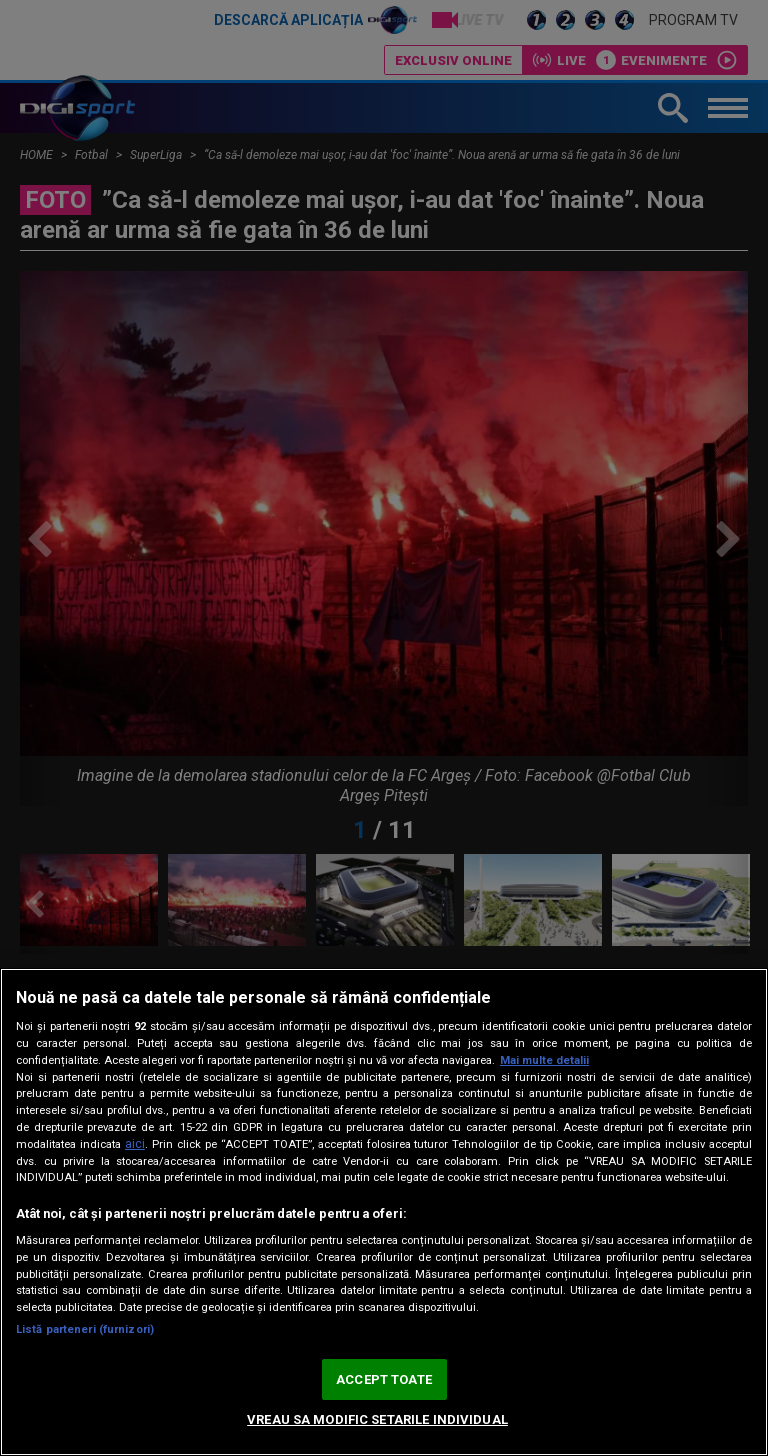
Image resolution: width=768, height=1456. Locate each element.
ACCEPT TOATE (384, 1379)
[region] (384, 1212)
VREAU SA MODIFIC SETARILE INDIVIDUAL (377, 1419)
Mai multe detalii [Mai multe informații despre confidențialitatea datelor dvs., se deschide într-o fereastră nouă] (544, 1060)
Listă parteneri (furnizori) (85, 1329)
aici (135, 1144)
